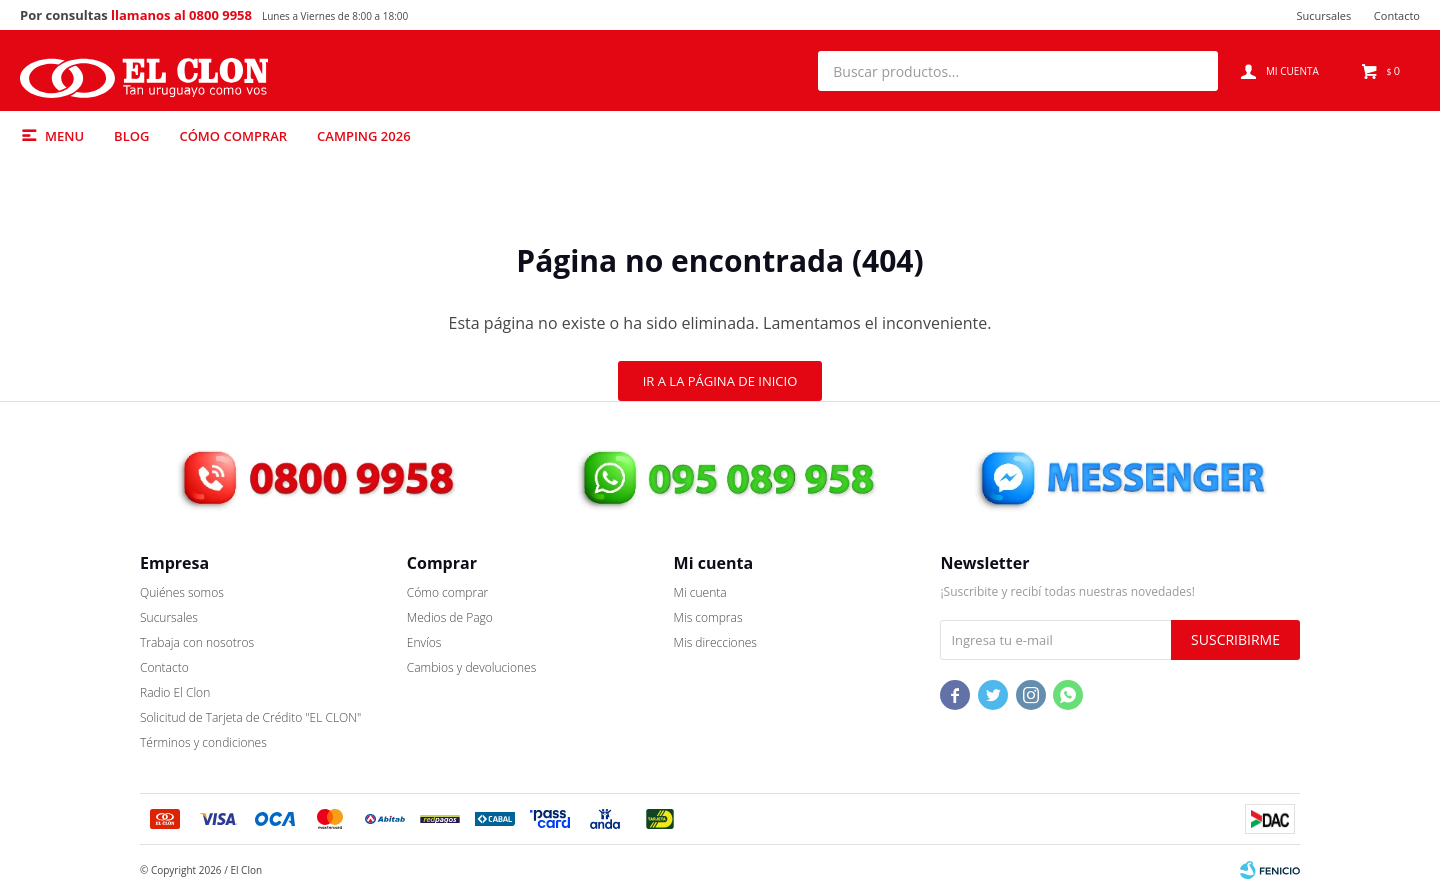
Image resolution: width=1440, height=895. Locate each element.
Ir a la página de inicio (720, 381)
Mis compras (708, 617)
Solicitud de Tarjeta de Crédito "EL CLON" (250, 717)
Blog (131, 136)
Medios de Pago (450, 617)
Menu (64, 136)
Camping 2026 (364, 136)
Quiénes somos (182, 592)
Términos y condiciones (203, 742)
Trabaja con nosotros (197, 642)
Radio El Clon (175, 692)
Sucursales (1323, 15)
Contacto (1397, 15)
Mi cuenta (700, 592)
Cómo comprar (233, 136)
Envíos (424, 642)
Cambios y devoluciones (471, 667)
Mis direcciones (715, 642)
